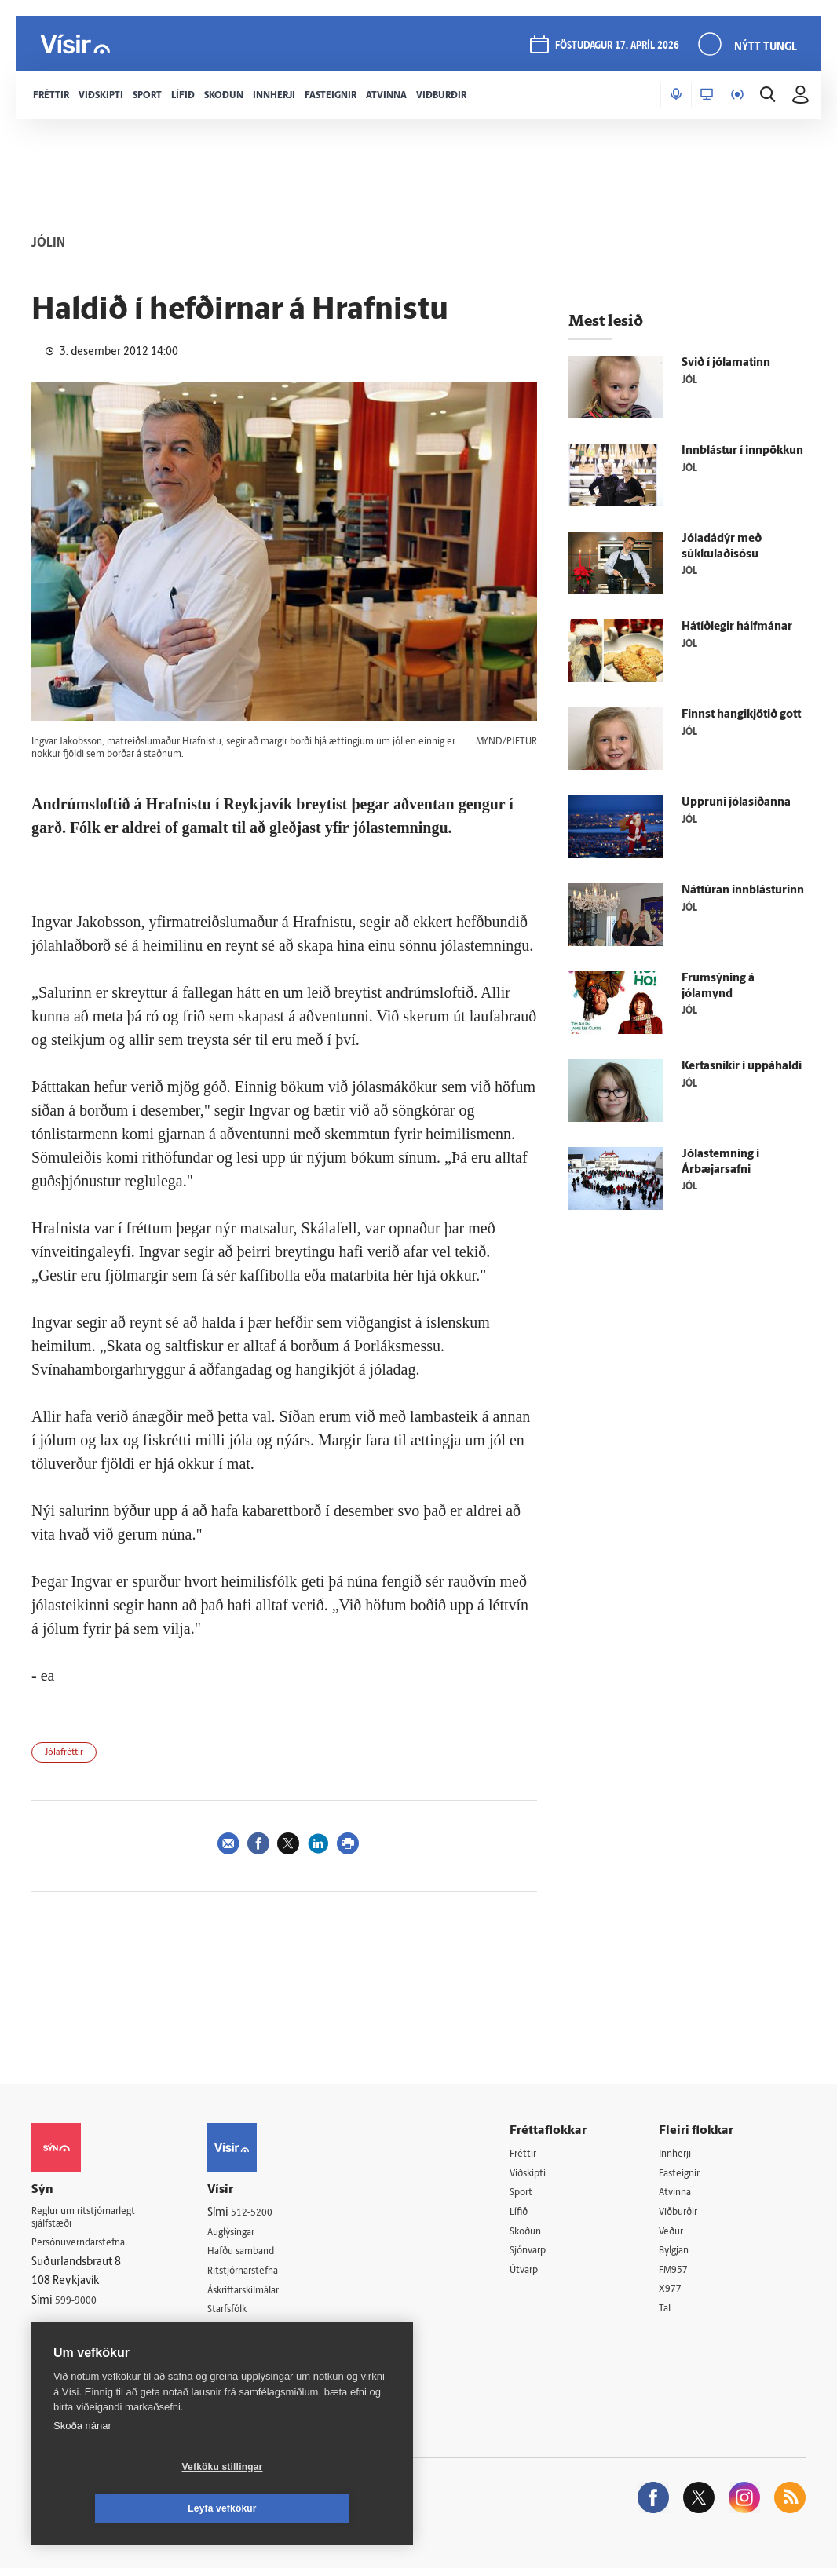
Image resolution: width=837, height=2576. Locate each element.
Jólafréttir (64, 1752)
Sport (533, 2194)
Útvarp (536, 2275)
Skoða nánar (82, 2467)
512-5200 (267, 2213)
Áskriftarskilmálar (262, 2294)
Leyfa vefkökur (315, 2508)
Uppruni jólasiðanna (736, 803)
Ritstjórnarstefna (261, 2273)
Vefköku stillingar (129, 2508)
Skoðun (538, 2235)
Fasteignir (687, 2174)
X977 (677, 2294)
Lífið (531, 2214)
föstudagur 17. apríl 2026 (615, 48)
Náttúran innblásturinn (743, 891)
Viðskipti (541, 2174)
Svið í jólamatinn (726, 363)
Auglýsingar (248, 2233)
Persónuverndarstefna (86, 2247)
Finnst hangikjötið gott (741, 715)
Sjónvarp (541, 2254)
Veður (678, 2235)
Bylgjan (682, 2254)
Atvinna (682, 2194)
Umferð (239, 2334)
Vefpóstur (244, 2353)
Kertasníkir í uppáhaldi (742, 1066)
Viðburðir (687, 2214)
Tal (671, 2315)
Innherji (683, 2154)
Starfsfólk (243, 2313)
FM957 (681, 2275)
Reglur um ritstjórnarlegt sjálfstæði (91, 2220)
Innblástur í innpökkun (742, 451)
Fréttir (535, 2154)
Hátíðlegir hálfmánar (737, 627)
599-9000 (78, 2306)
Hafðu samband (259, 2253)
